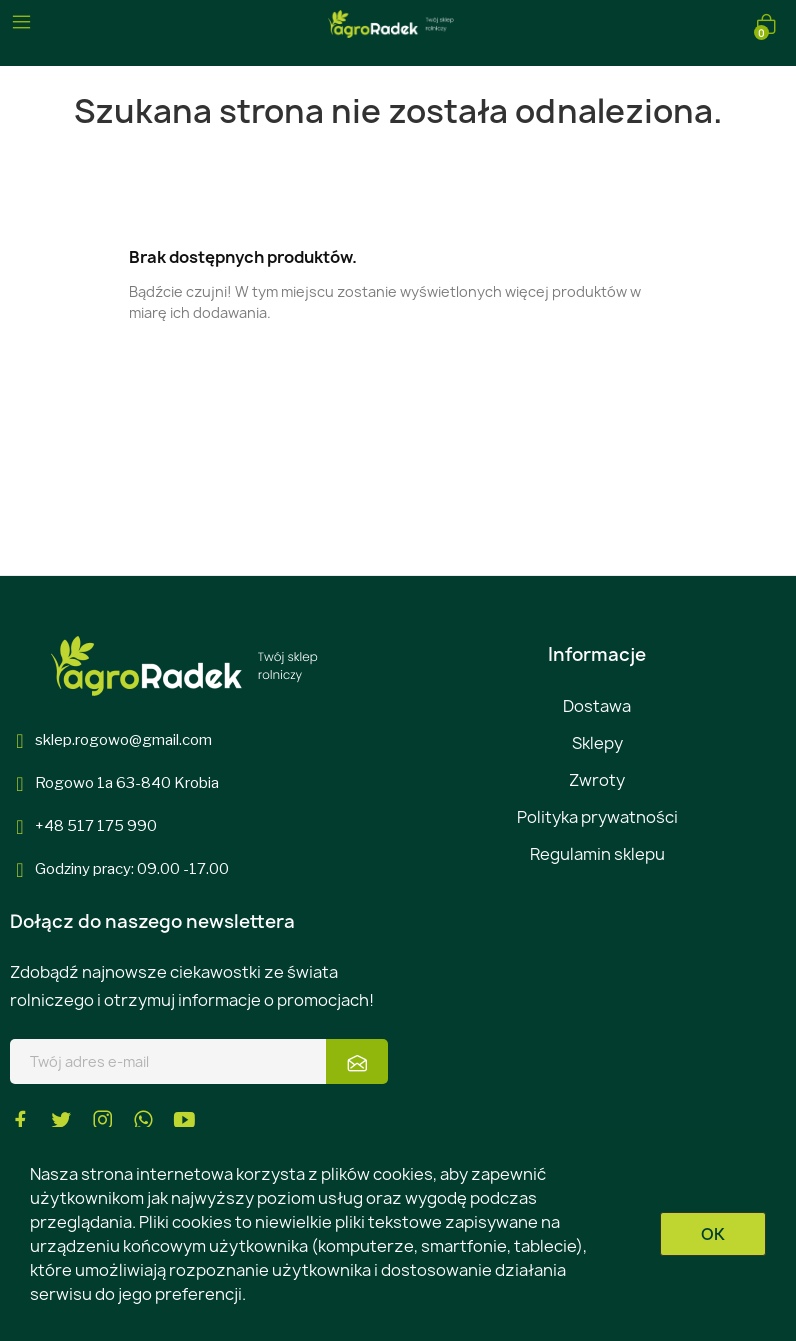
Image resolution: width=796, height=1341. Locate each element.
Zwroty (597, 780)
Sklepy (597, 743)
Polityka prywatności (597, 817)
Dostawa (597, 706)
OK (713, 1234)
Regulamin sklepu (597, 854)
